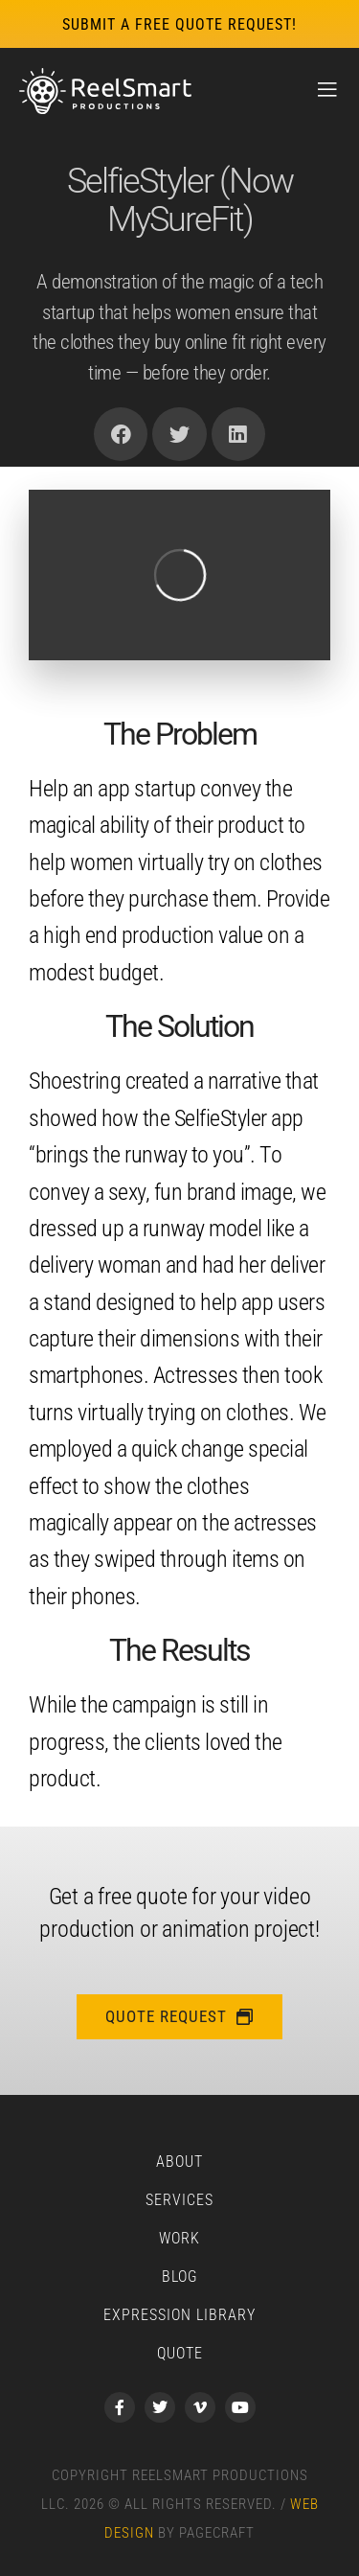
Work (179, 2238)
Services (179, 2200)
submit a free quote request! (179, 24)
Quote (180, 2353)
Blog (180, 2276)
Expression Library (179, 2315)
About (179, 2161)
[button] (120, 434)
